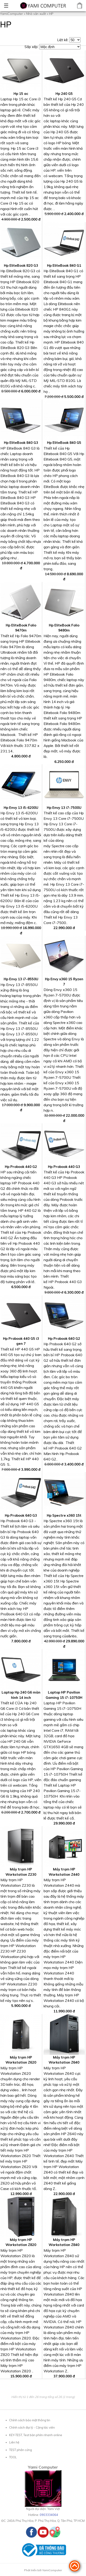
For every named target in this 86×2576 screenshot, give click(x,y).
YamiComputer (11, 14)
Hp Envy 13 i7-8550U (21, 979)
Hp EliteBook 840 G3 (21, 442)
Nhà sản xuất (36, 14)
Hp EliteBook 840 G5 (64, 442)
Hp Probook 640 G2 (64, 1338)
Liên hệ (14, 2442)
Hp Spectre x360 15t (64, 1515)
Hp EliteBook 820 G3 (21, 265)
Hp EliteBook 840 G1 (64, 265)
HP (51, 14)
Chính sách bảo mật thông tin (29, 2420)
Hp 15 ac (21, 93)
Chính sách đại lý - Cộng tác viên (32, 2427)
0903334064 (49, 2515)
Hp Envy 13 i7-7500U (64, 807)
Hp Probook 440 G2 (21, 1166)
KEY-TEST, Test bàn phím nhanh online (35, 2435)
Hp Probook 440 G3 (64, 1166)
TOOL (13, 2457)
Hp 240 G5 (64, 93)
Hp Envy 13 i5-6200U (21, 807)
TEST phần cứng (20, 2450)
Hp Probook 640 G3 (21, 1515)
